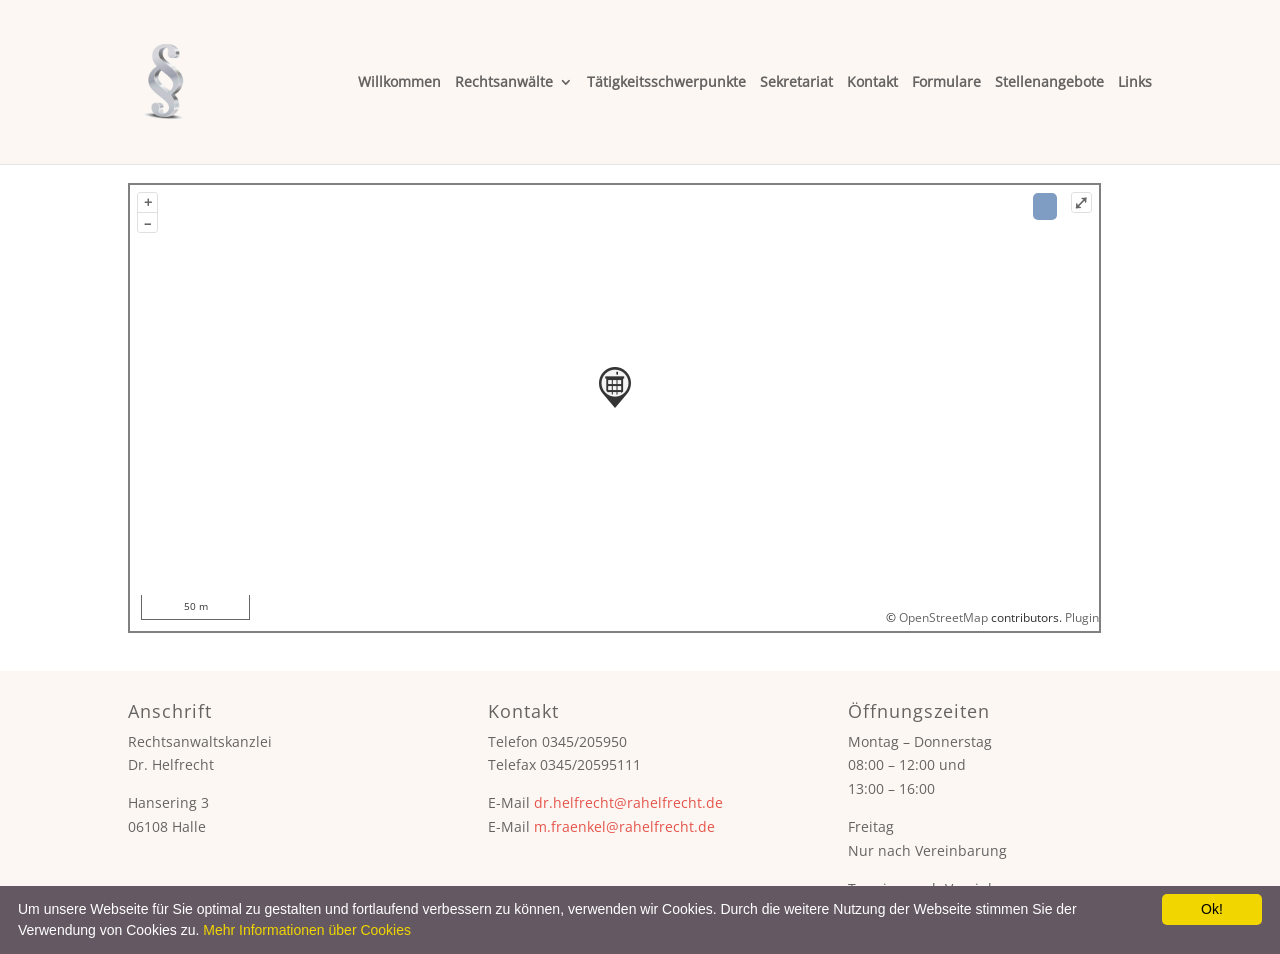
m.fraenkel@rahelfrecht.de (624, 826)
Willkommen (399, 83)
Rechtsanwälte (504, 83)
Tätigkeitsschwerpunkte (666, 83)
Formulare (946, 83)
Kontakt (872, 83)
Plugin (1080, 617)
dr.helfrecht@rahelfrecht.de (628, 802)
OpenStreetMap (943, 617)
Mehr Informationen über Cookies (307, 930)
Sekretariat (796, 83)
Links (1135, 83)
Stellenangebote (1049, 83)
